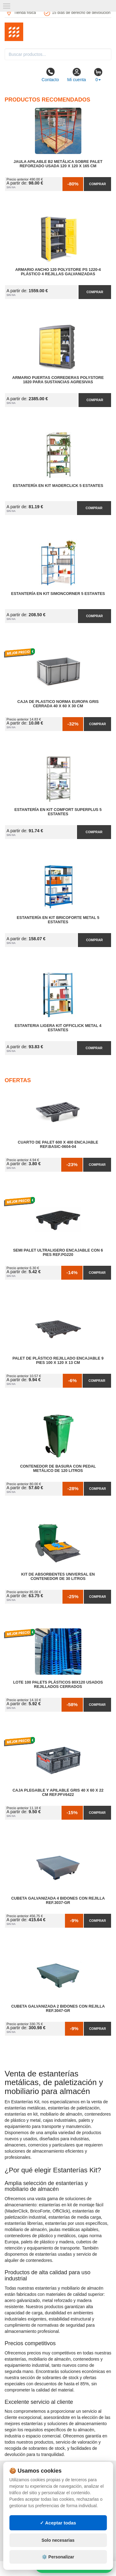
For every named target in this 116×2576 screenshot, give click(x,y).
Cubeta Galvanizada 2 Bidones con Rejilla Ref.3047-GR (58, 2008)
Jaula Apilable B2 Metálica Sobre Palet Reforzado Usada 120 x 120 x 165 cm (58, 164)
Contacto (50, 74)
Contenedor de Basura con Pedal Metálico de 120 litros (58, 1468)
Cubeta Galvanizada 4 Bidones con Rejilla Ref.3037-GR (58, 1900)
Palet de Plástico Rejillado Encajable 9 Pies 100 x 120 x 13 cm (57, 1360)
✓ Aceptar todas (58, 2522)
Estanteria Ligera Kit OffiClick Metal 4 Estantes (58, 1028)
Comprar (97, 184)
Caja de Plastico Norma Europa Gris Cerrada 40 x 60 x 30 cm (58, 704)
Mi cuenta (76, 74)
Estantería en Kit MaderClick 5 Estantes (58, 486)
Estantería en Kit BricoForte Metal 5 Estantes (58, 920)
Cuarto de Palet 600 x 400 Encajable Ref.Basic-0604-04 (58, 1144)
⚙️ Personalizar (58, 2556)
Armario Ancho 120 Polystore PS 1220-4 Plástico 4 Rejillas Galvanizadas (58, 272)
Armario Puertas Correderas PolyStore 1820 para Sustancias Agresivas (58, 380)
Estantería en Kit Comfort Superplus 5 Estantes (58, 812)
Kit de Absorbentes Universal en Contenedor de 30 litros (58, 1576)
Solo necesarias (58, 2540)
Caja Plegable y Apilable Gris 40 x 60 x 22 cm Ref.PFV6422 (58, 1792)
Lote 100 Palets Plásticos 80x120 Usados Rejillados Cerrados (58, 1684)
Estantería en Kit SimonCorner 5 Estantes (58, 594)
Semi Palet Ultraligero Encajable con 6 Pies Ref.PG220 (58, 1252)
